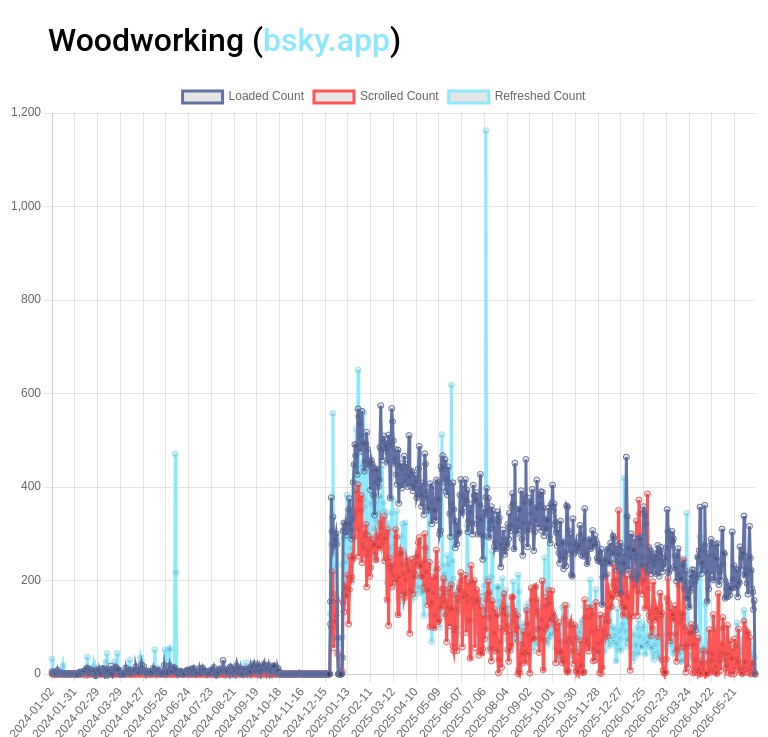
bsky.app (326, 40)
